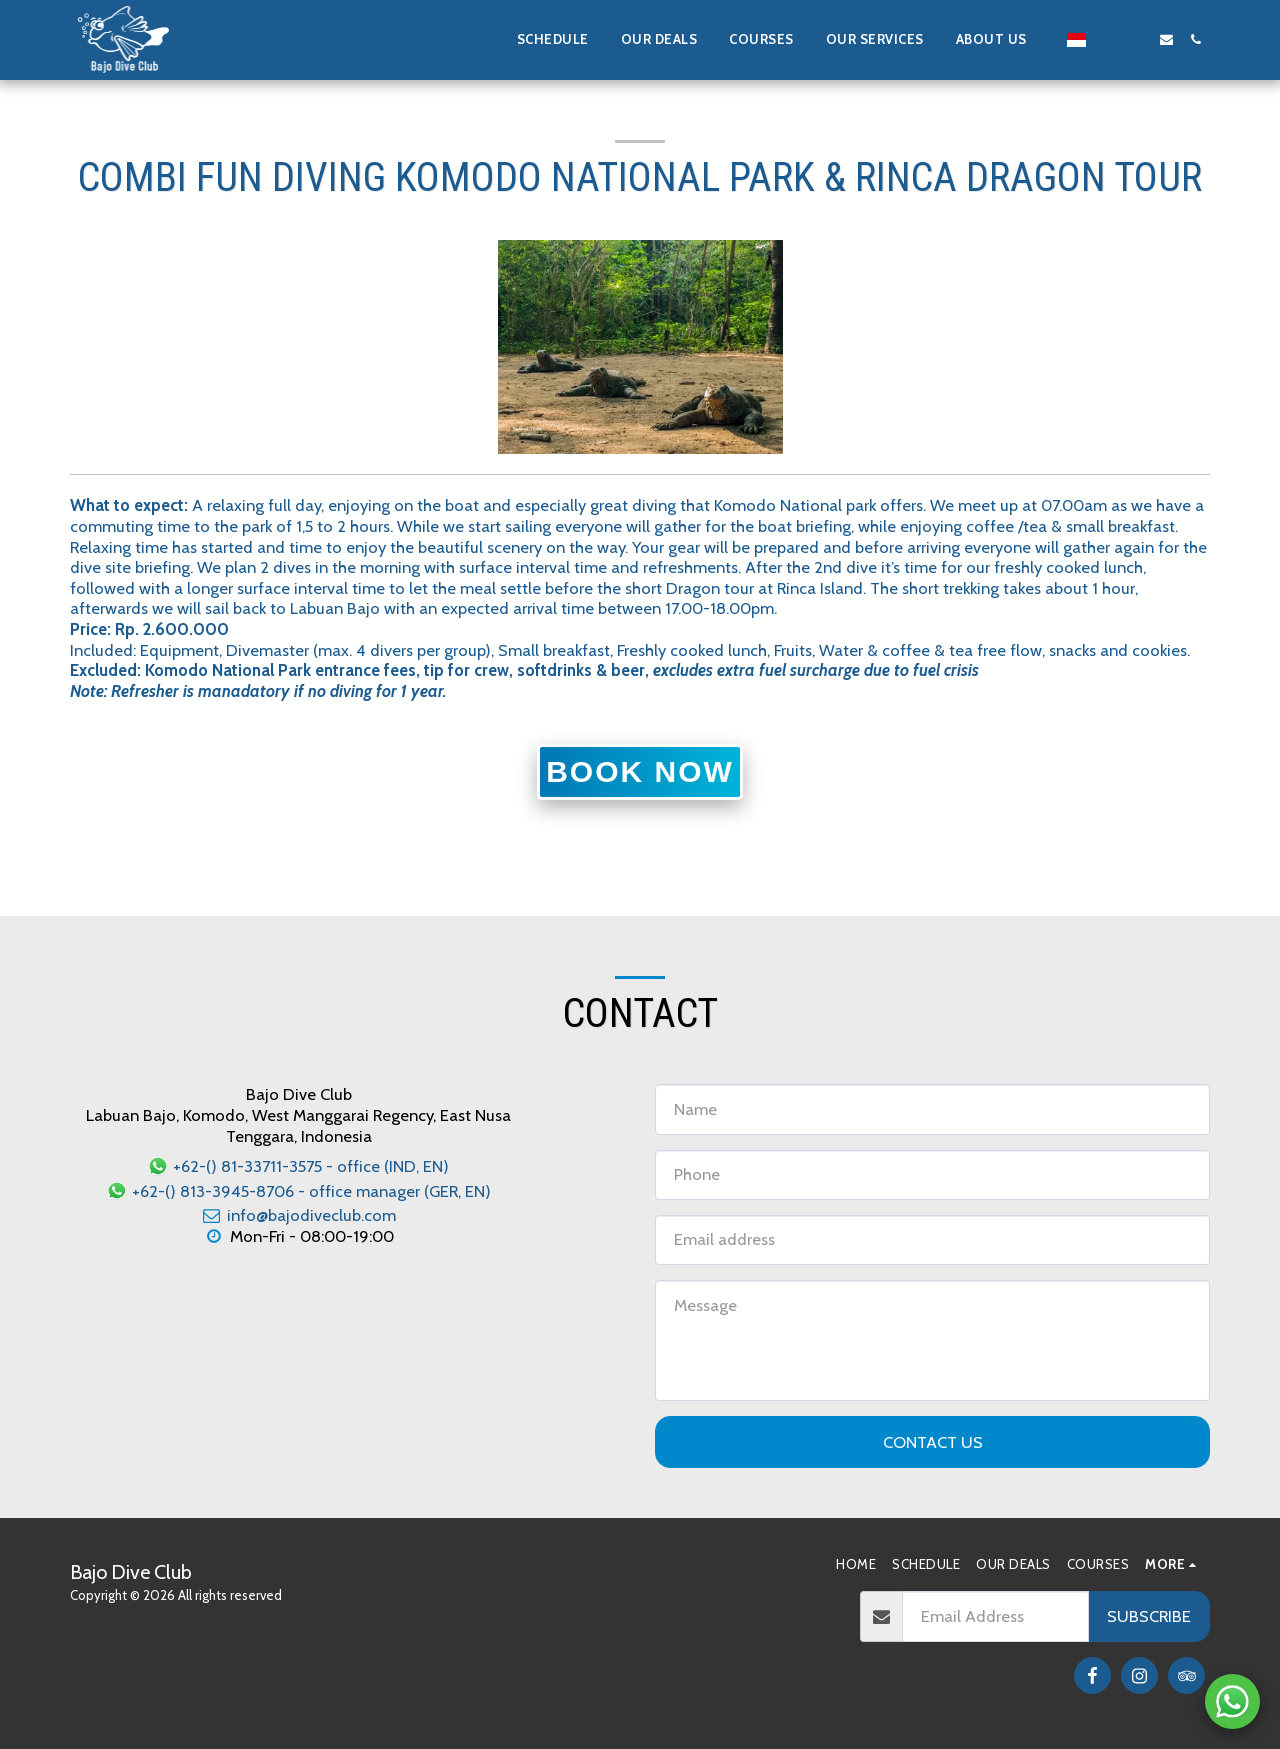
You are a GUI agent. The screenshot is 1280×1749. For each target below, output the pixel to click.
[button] (1000, 40)
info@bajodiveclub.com (298, 1215)
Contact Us (933, 1442)
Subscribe (1149, 1616)
